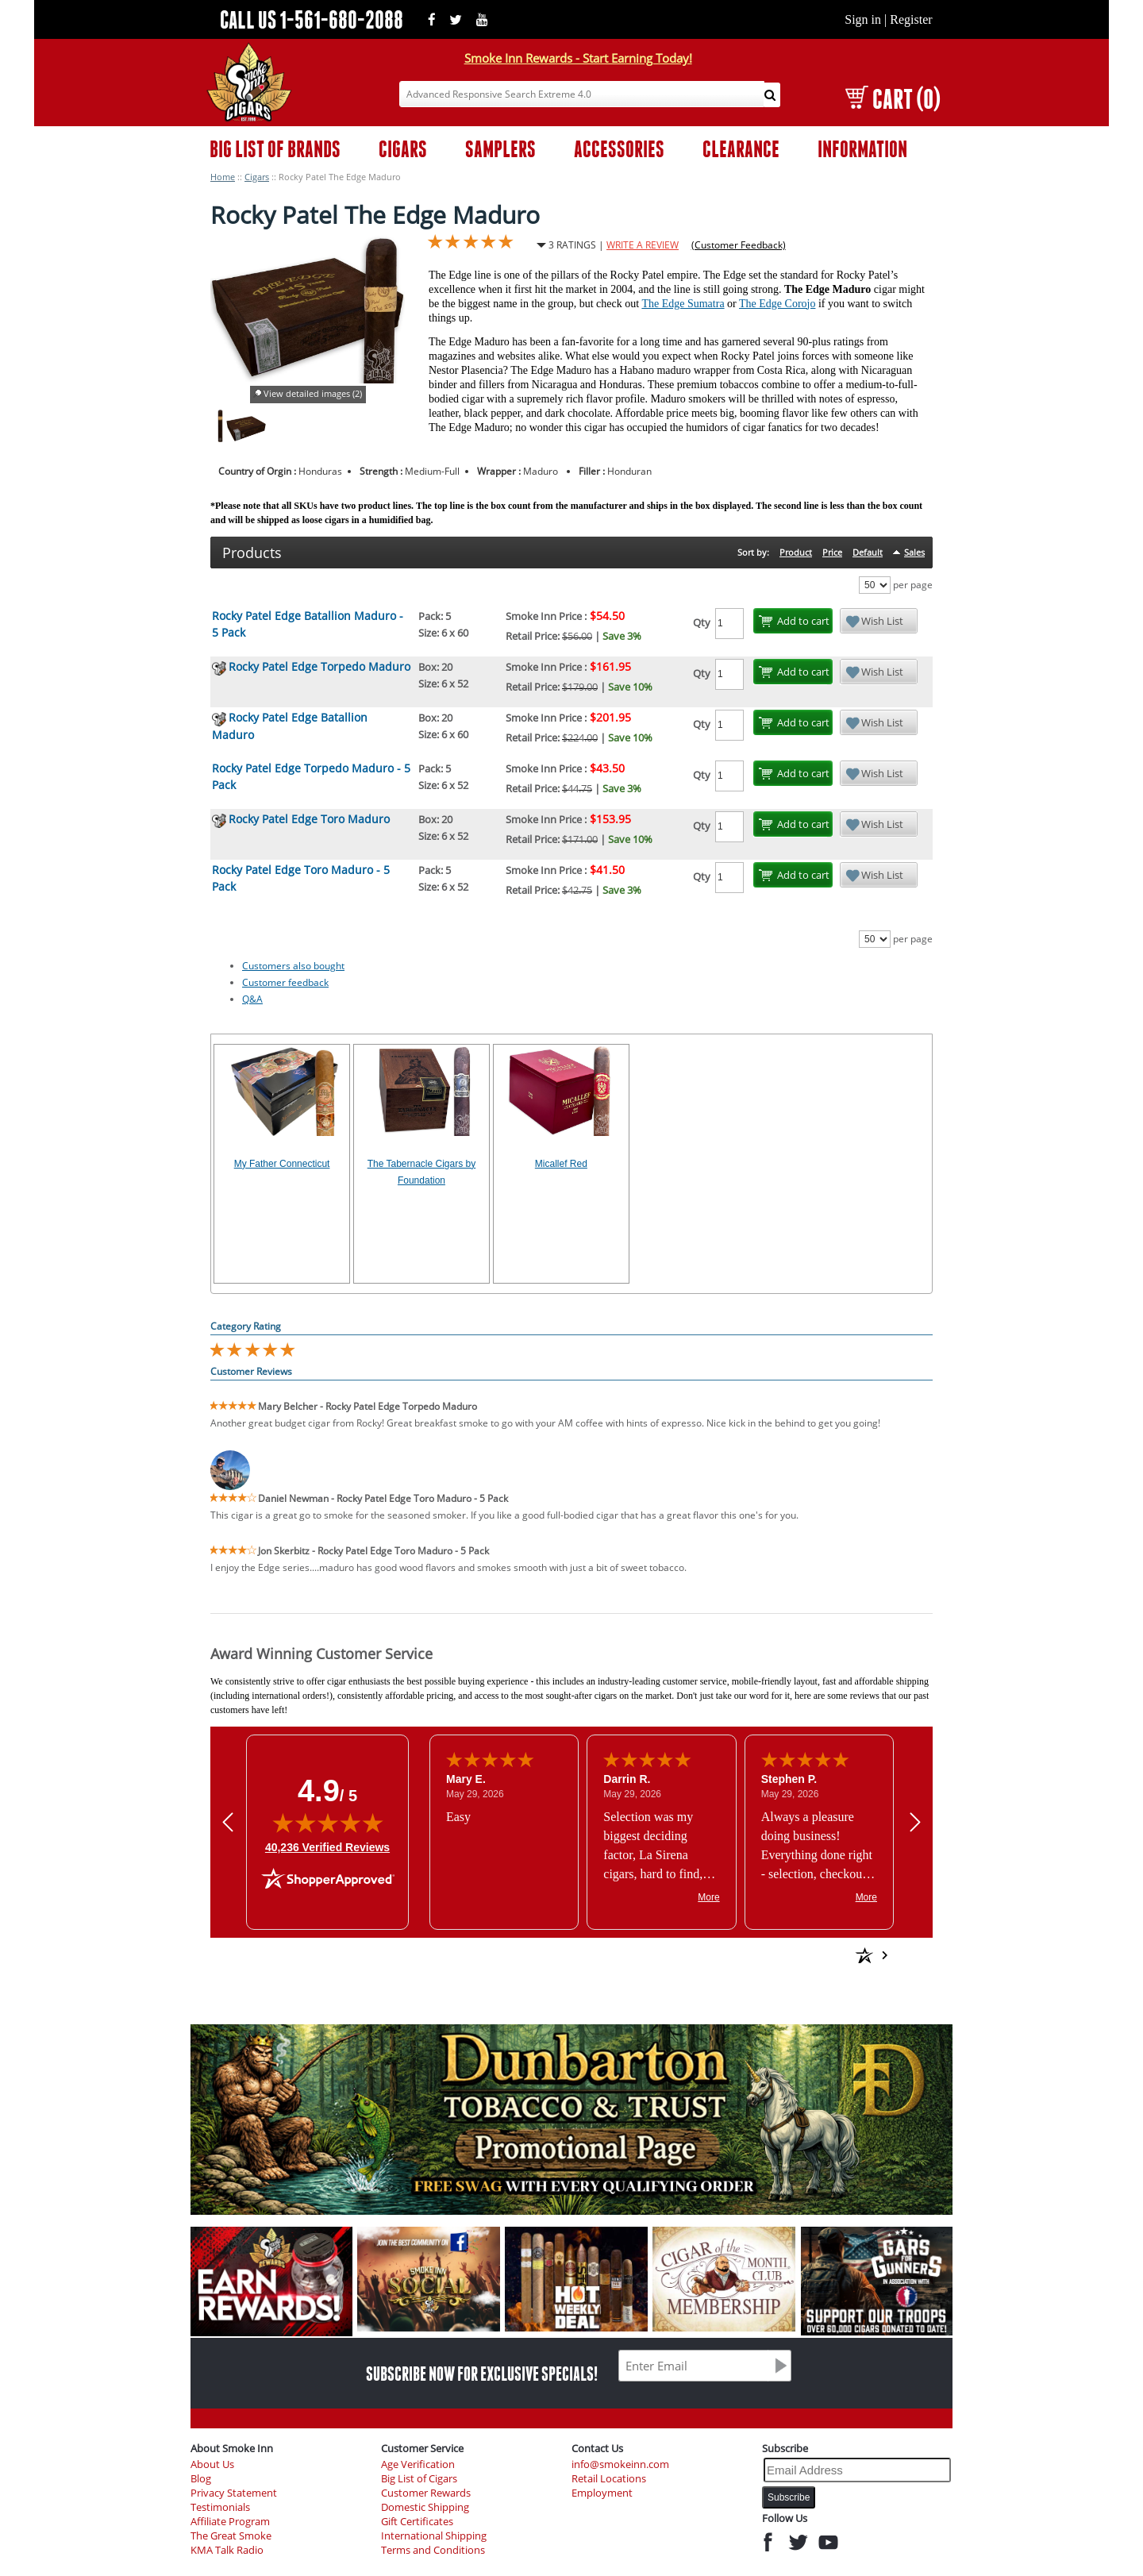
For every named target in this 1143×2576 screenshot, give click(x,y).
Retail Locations (609, 2479)
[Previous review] (227, 1821)
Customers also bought (293, 965)
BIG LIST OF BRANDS (275, 148)
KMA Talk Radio (227, 2550)
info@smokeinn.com (620, 2464)
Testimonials (220, 2507)
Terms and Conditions (433, 2550)
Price (832, 552)
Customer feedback (285, 982)
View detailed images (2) (313, 393)
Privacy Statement (233, 2493)
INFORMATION (862, 148)
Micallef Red (561, 1163)
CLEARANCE (740, 148)
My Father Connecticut (282, 1163)
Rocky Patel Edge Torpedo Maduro (319, 666)
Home (222, 177)
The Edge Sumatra (682, 304)
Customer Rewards (426, 2493)
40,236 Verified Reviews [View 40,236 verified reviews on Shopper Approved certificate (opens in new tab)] (327, 1846)
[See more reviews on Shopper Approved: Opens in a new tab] (750, 1955)
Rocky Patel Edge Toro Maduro (309, 818)
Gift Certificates (417, 2521)
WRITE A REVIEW (642, 245)
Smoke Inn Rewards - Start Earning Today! (578, 58)
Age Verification (418, 2464)
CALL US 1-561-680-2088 (311, 19)
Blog (200, 2479)
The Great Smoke (230, 2536)
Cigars (256, 177)
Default (867, 552)
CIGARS (403, 148)
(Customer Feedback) (738, 245)
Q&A (252, 999)
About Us (212, 2464)
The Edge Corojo (777, 304)
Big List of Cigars (419, 2479)
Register (911, 19)
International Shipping (434, 2536)
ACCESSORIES (619, 148)
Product (795, 552)
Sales (914, 552)
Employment (602, 2493)
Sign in (863, 19)
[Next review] (915, 1821)
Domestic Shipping (425, 2507)
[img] (327, 1822)
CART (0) (892, 99)
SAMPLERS (500, 148)
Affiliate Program (230, 2521)
